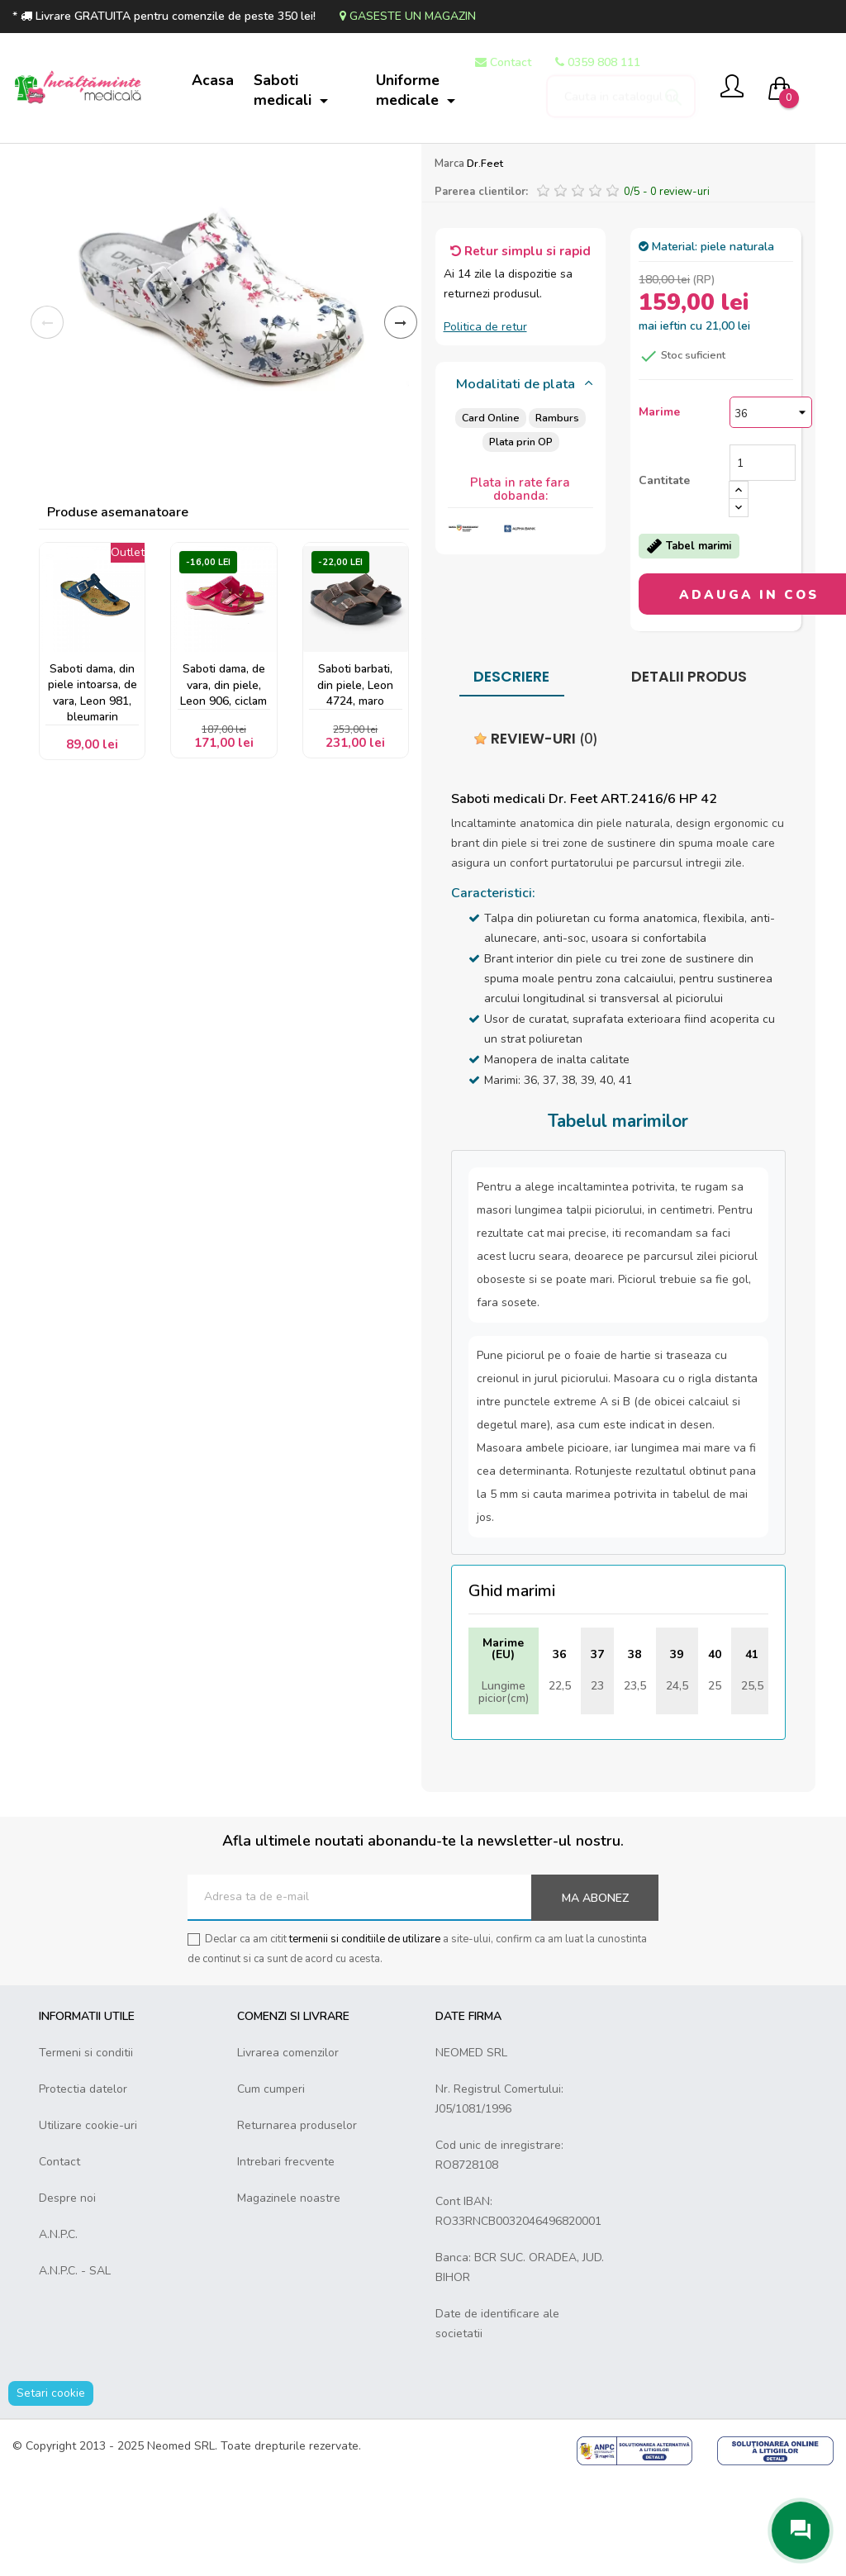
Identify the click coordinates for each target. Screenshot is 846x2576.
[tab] (520, 482)
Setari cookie (51, 2490)
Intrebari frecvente (286, 2258)
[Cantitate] (763, 559)
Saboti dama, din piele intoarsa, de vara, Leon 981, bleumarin (92, 792)
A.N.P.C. (58, 2331)
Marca (449, 260)
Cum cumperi (271, 2185)
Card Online (490, 514)
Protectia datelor (83, 2185)
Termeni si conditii (86, 2149)
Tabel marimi (689, 642)
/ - (667, 288)
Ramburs (557, 514)
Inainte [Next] (400, 418)
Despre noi (67, 2295)
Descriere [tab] (511, 773)
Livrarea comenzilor (288, 2149)
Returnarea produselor (297, 2222)
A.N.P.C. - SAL (75, 2367)
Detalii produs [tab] (689, 773)
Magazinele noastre (288, 2295)
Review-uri (535, 835)
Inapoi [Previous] (47, 418)
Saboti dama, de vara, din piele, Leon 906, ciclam (223, 783)
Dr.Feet (485, 260)
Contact (59, 2258)
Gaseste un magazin (408, 16)
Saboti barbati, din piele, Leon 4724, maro (355, 783)
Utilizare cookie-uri (88, 2222)
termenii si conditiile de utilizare (364, 2035)
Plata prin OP (520, 538)
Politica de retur (485, 423)
